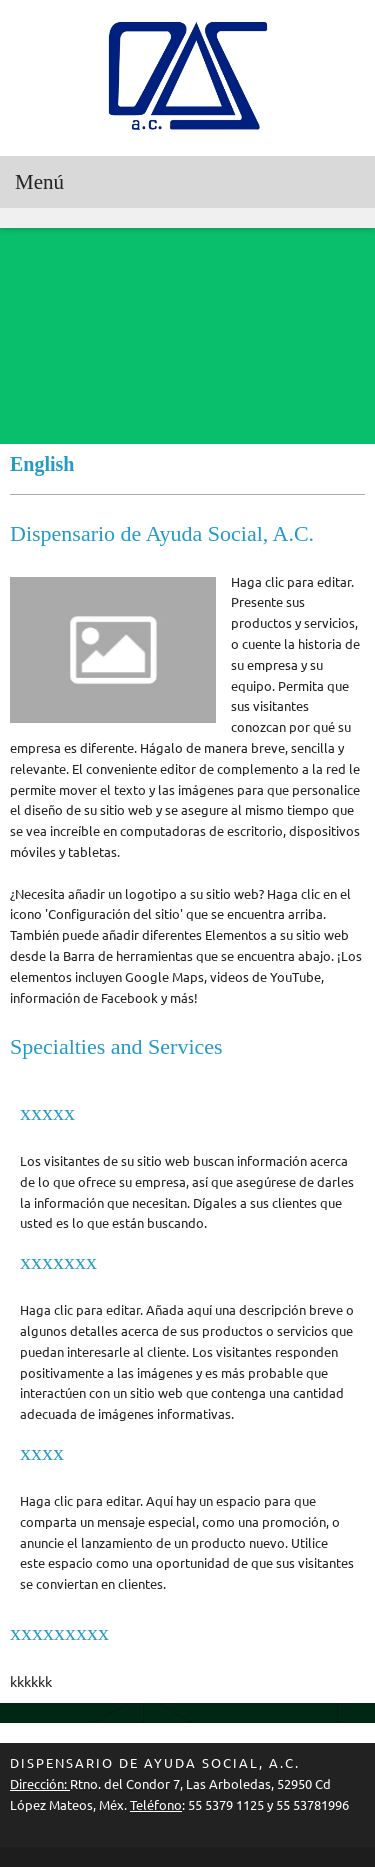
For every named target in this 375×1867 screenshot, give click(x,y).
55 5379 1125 (226, 1805)
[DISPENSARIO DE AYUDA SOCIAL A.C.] (188, 78)
